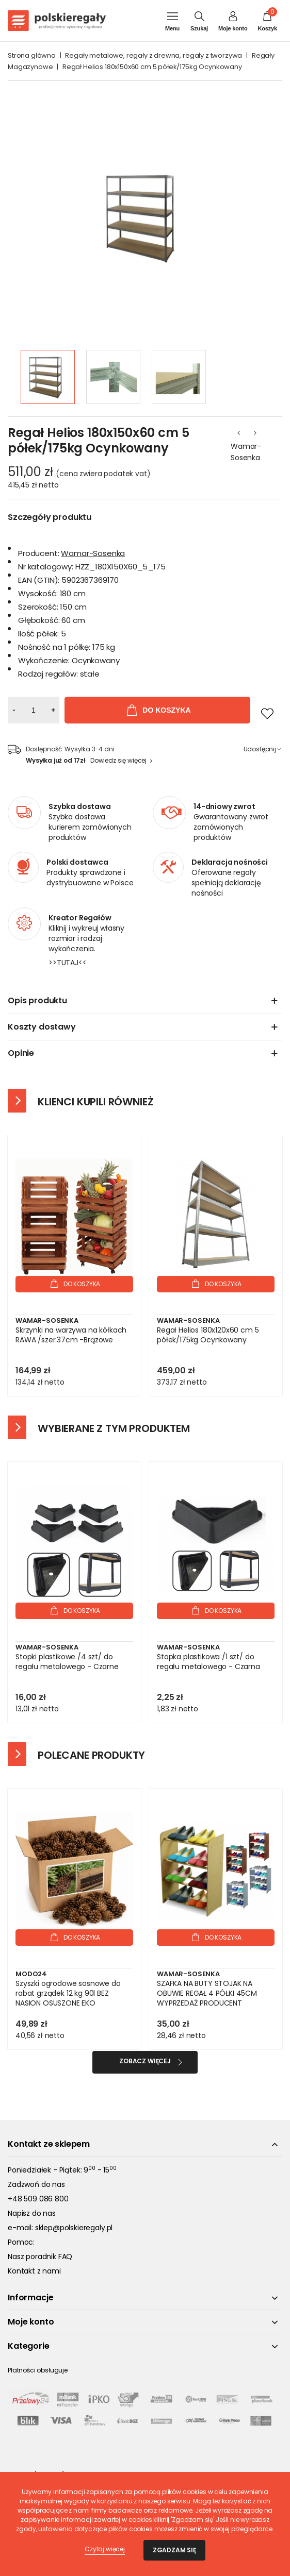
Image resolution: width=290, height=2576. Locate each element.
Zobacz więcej (145, 2061)
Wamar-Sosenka (246, 452)
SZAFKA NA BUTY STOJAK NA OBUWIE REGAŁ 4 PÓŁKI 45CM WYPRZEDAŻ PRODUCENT (207, 1993)
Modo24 (31, 1974)
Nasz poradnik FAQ (40, 2256)
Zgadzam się (174, 2550)
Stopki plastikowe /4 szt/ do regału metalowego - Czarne (67, 1662)
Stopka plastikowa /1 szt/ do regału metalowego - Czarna (208, 1662)
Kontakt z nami (34, 2271)
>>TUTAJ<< (68, 962)
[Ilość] (33, 710)
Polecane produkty (91, 1755)
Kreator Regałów (80, 918)
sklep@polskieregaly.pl (73, 2228)
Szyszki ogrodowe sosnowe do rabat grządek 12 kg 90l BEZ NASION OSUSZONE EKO (68, 1993)
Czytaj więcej (105, 2549)
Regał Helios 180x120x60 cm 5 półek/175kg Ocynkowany (208, 1335)
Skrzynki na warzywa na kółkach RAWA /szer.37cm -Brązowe (70, 1335)
